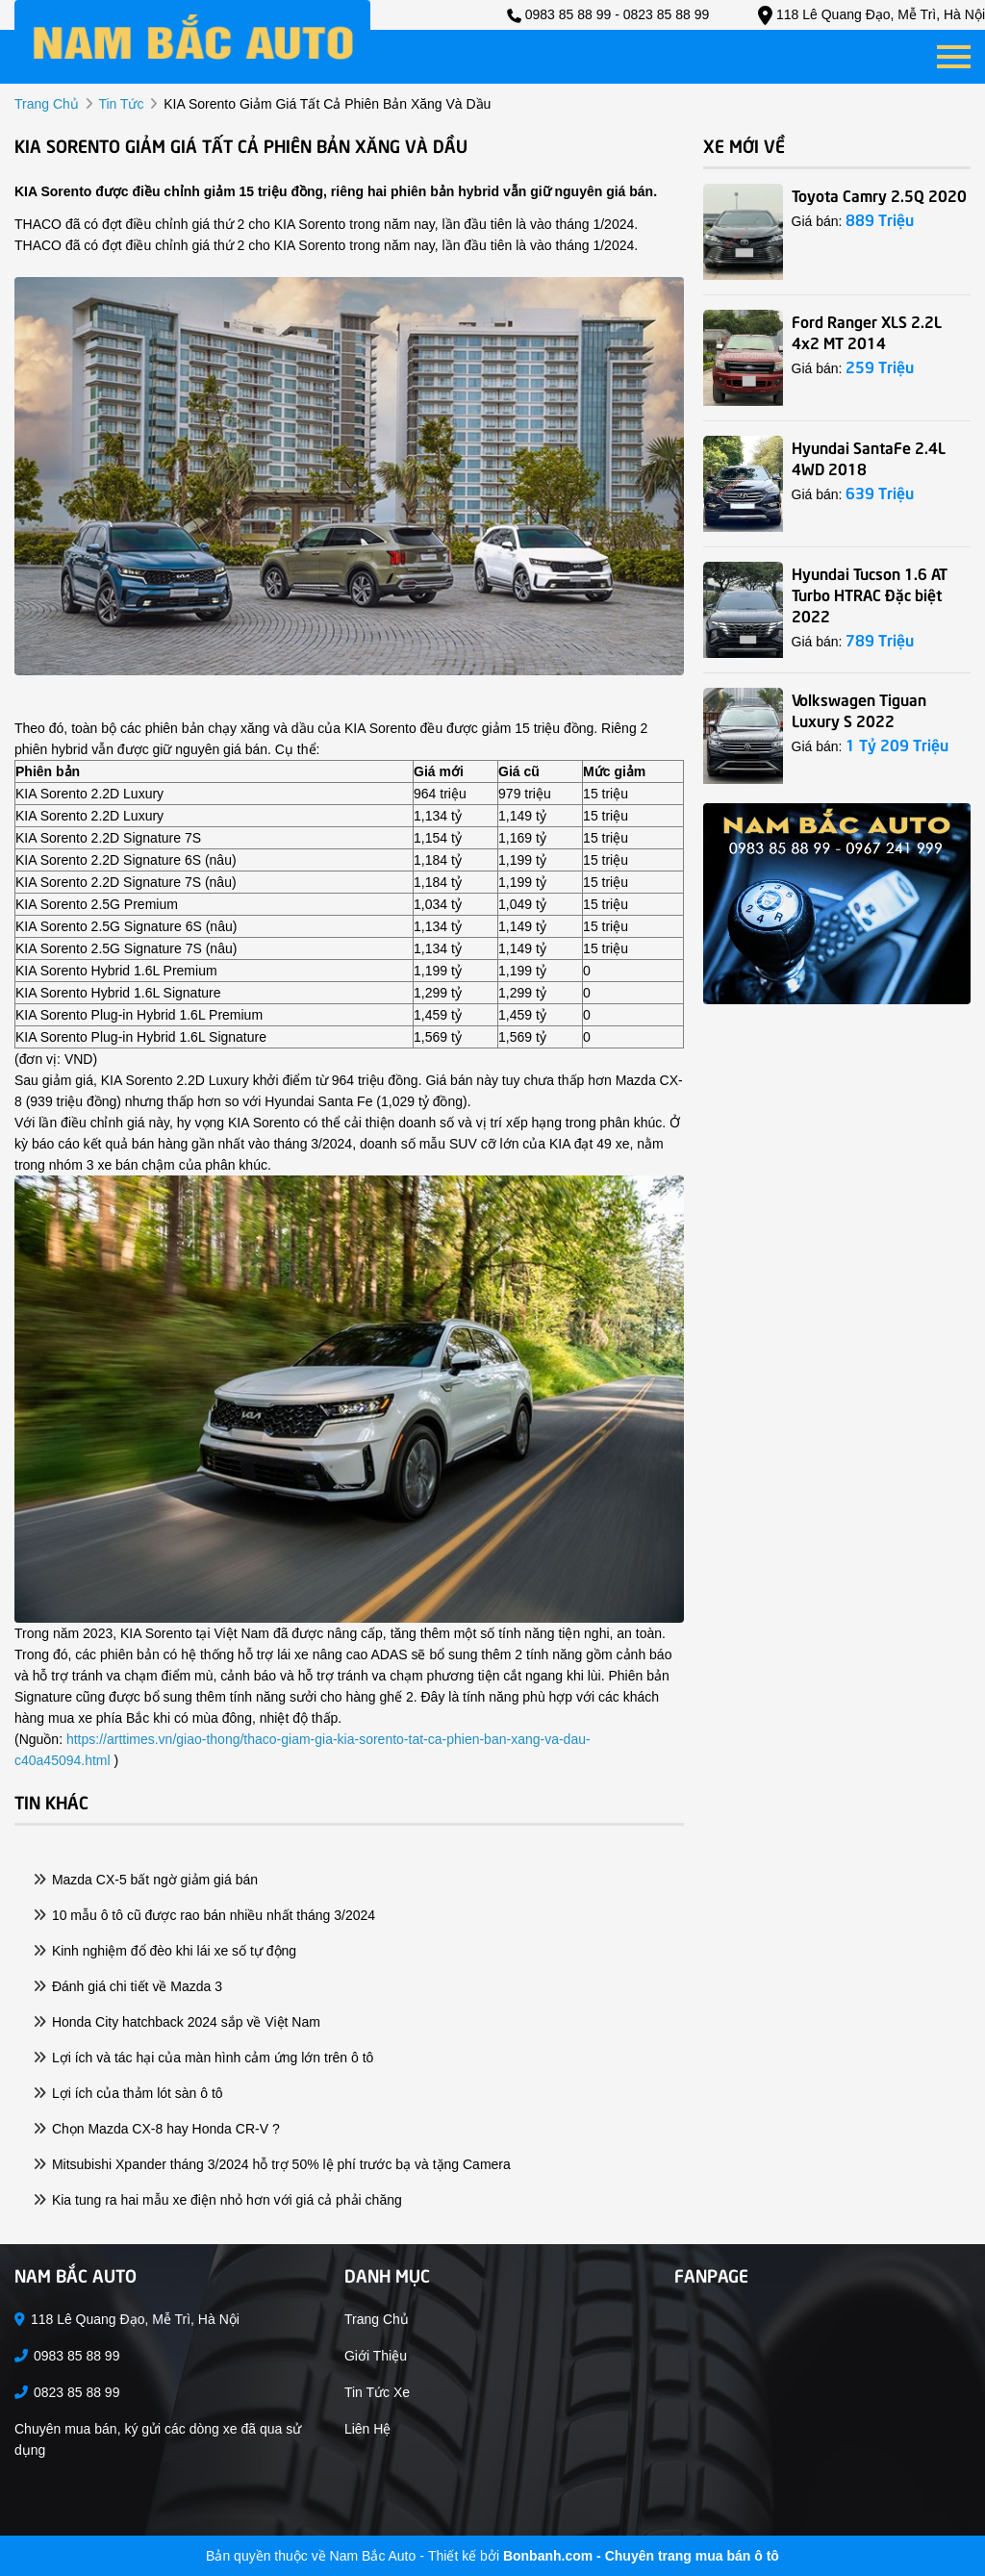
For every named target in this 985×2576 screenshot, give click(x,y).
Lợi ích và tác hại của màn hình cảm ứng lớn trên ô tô (203, 2057)
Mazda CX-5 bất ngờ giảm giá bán (146, 1879)
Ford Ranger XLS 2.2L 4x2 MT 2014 (867, 331)
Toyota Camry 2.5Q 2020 (879, 194)
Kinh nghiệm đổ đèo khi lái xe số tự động (165, 1950)
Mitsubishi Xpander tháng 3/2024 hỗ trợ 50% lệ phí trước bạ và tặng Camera (272, 2164)
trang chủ (46, 104)
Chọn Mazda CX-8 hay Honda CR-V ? (157, 2128)
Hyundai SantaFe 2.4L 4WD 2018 (869, 457)
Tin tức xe (377, 2392)
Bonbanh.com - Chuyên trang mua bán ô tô (641, 2555)
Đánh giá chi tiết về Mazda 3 (128, 1986)
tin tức (120, 104)
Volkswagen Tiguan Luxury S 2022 (859, 709)
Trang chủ (376, 2319)
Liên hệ (367, 2429)
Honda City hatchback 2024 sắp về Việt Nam (177, 2022)
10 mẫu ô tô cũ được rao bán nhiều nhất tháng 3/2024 (204, 1915)
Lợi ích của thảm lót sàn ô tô (128, 2093)
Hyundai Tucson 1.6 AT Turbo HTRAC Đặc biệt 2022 (869, 593)
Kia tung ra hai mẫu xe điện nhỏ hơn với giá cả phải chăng (218, 2200)
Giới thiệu (375, 2355)
